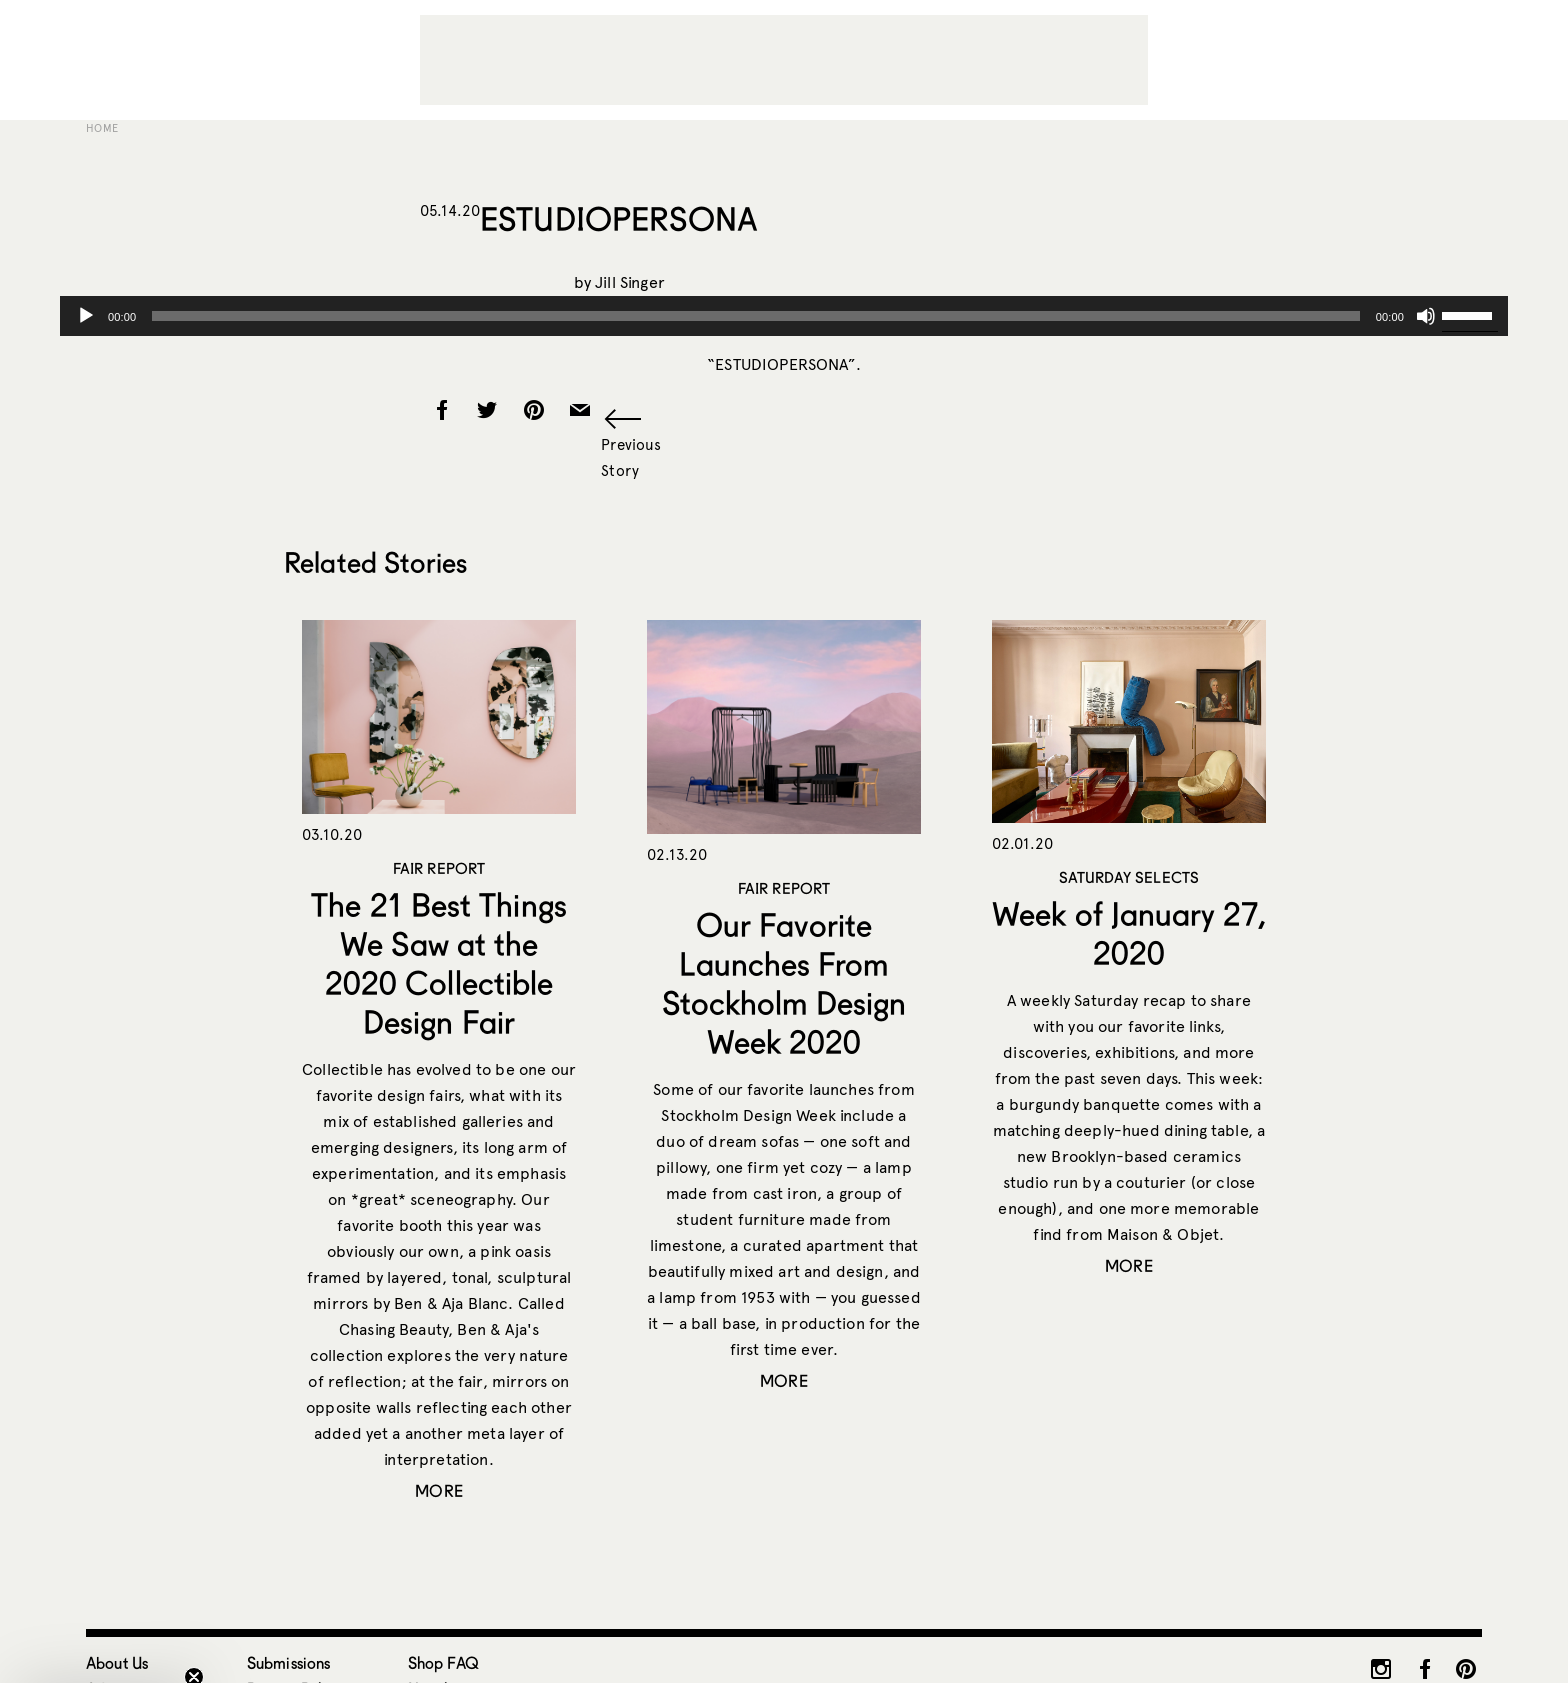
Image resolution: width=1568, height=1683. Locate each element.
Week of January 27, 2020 (1129, 933)
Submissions (289, 1662)
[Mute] (1426, 316)
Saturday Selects (1129, 877)
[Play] (86, 316)
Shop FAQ (443, 1662)
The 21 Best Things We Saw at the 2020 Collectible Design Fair (438, 963)
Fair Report (439, 868)
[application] (784, 316)
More (439, 1490)
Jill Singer (630, 282)
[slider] (755, 316)
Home (102, 128)
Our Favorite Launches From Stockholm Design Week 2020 (784, 983)
